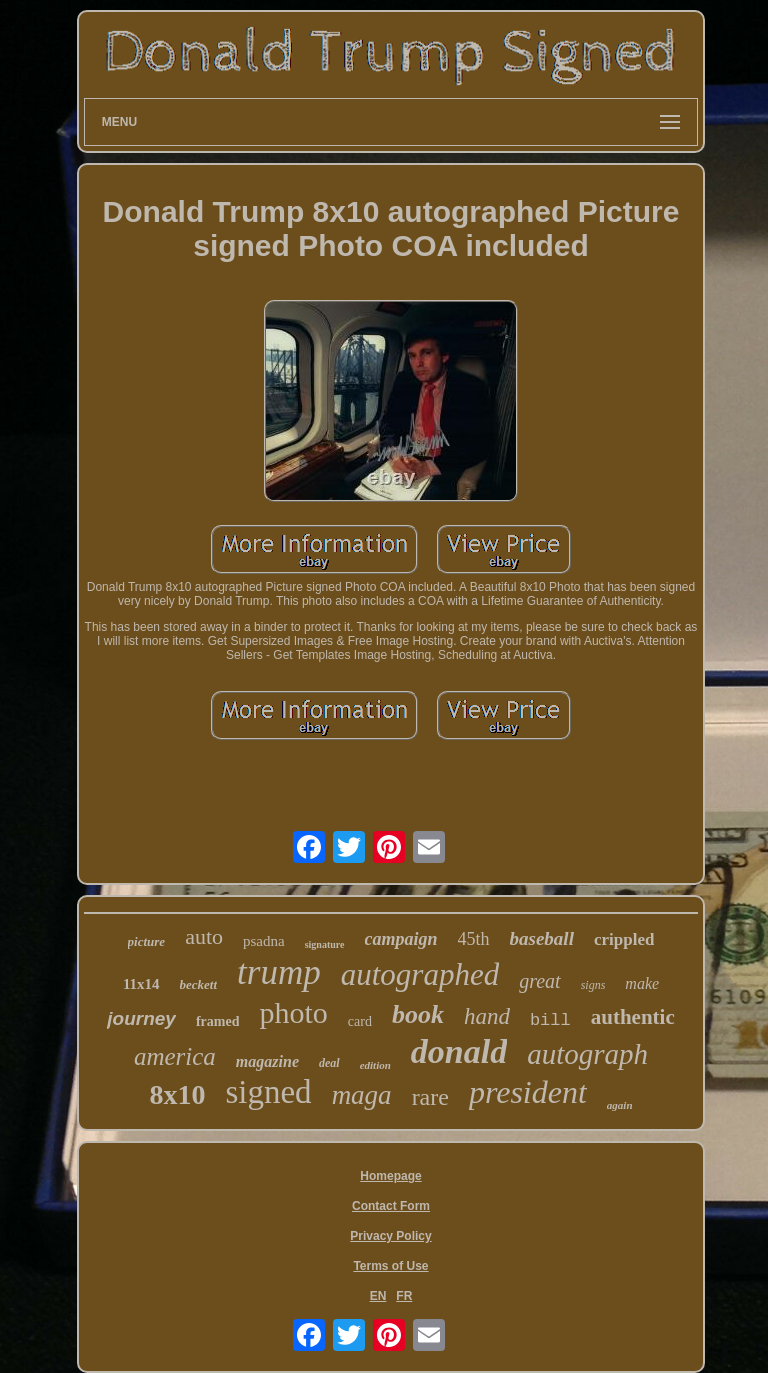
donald (459, 1051)
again (620, 1105)
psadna (264, 941)
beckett (199, 984)
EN (378, 1296)
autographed (420, 974)
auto (204, 936)
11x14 (141, 984)
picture (147, 941)
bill (550, 1020)
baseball (542, 938)
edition (375, 1065)
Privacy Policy (390, 1236)
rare (430, 1097)
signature (325, 944)
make (642, 983)
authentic (633, 1017)
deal (329, 1063)
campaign (401, 939)
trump (279, 972)
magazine (267, 1061)
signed (268, 1092)
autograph (587, 1054)
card (360, 1021)
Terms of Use (390, 1266)
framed (218, 1021)
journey (141, 1018)
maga (362, 1095)
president (528, 1092)
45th (474, 939)
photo (293, 1012)
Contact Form (391, 1206)
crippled (624, 939)
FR (404, 1296)
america (175, 1056)
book (418, 1014)
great (539, 981)
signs (593, 985)
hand (487, 1016)
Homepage (390, 1176)
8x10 (177, 1094)
